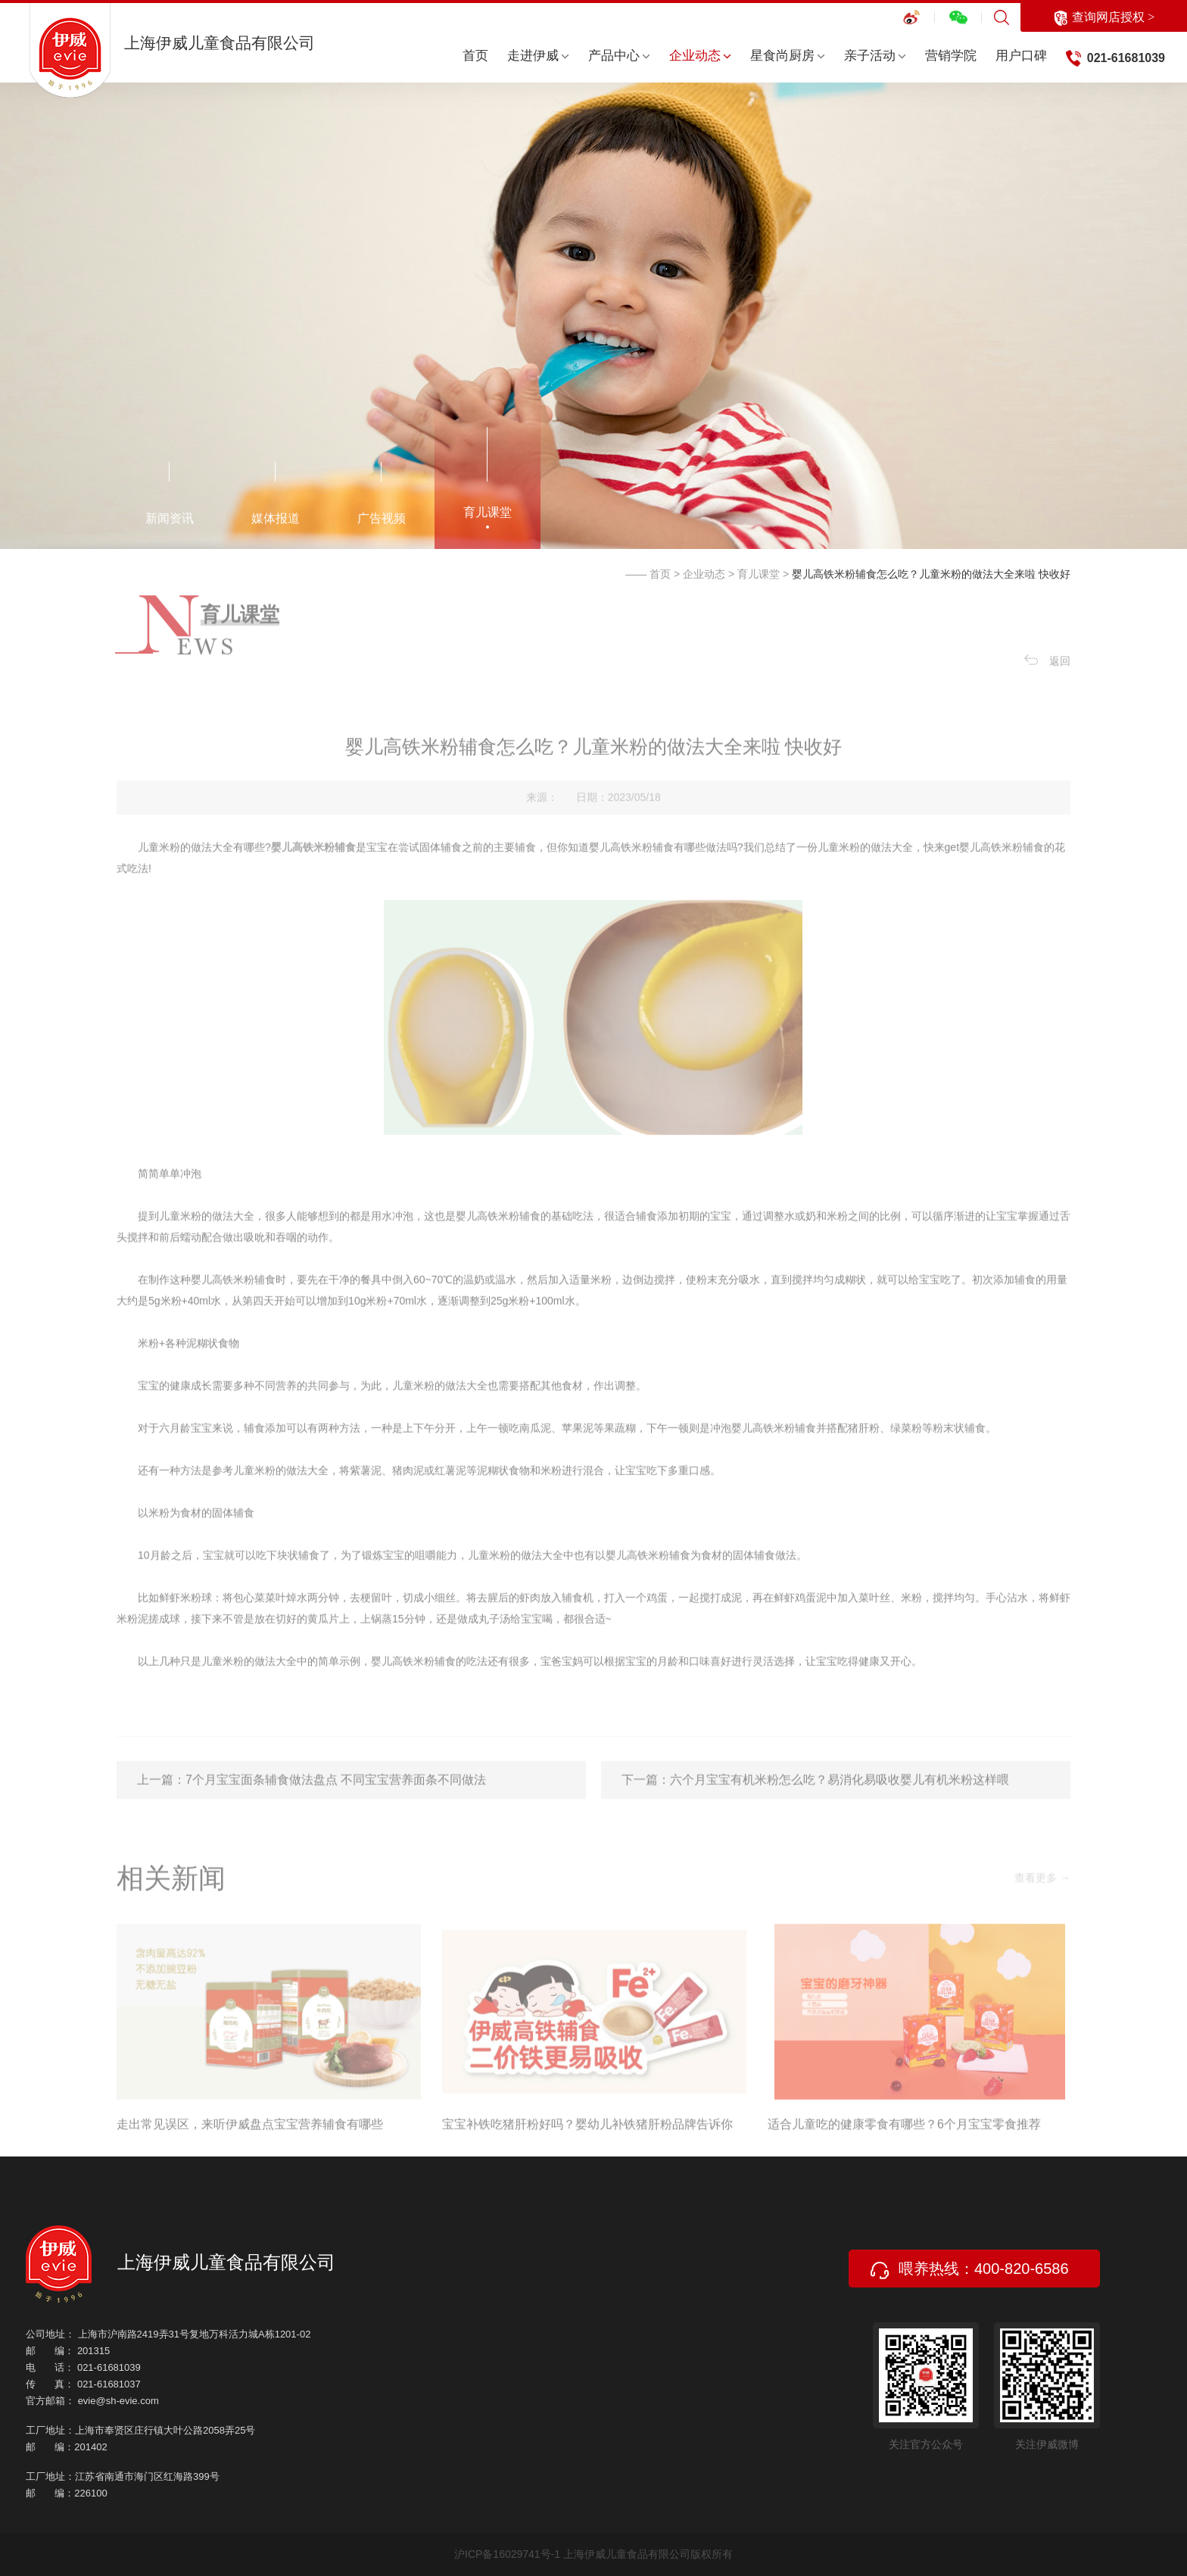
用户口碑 (1021, 55)
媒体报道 (275, 518)
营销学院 (951, 55)
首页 (475, 55)
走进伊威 (538, 55)
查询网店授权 (1103, 18)
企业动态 (700, 55)
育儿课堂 (487, 512)
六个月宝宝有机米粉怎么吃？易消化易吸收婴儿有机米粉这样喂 (839, 1807)
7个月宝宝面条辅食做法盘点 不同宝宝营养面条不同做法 (335, 1807)
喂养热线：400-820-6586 (970, 2269)
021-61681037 (109, 2384)
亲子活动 (875, 55)
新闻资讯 (169, 518)
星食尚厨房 (787, 55)
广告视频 (381, 518)
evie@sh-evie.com (118, 2400)
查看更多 (1042, 1905)
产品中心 (619, 55)
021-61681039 (1126, 57)
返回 (1047, 688)
